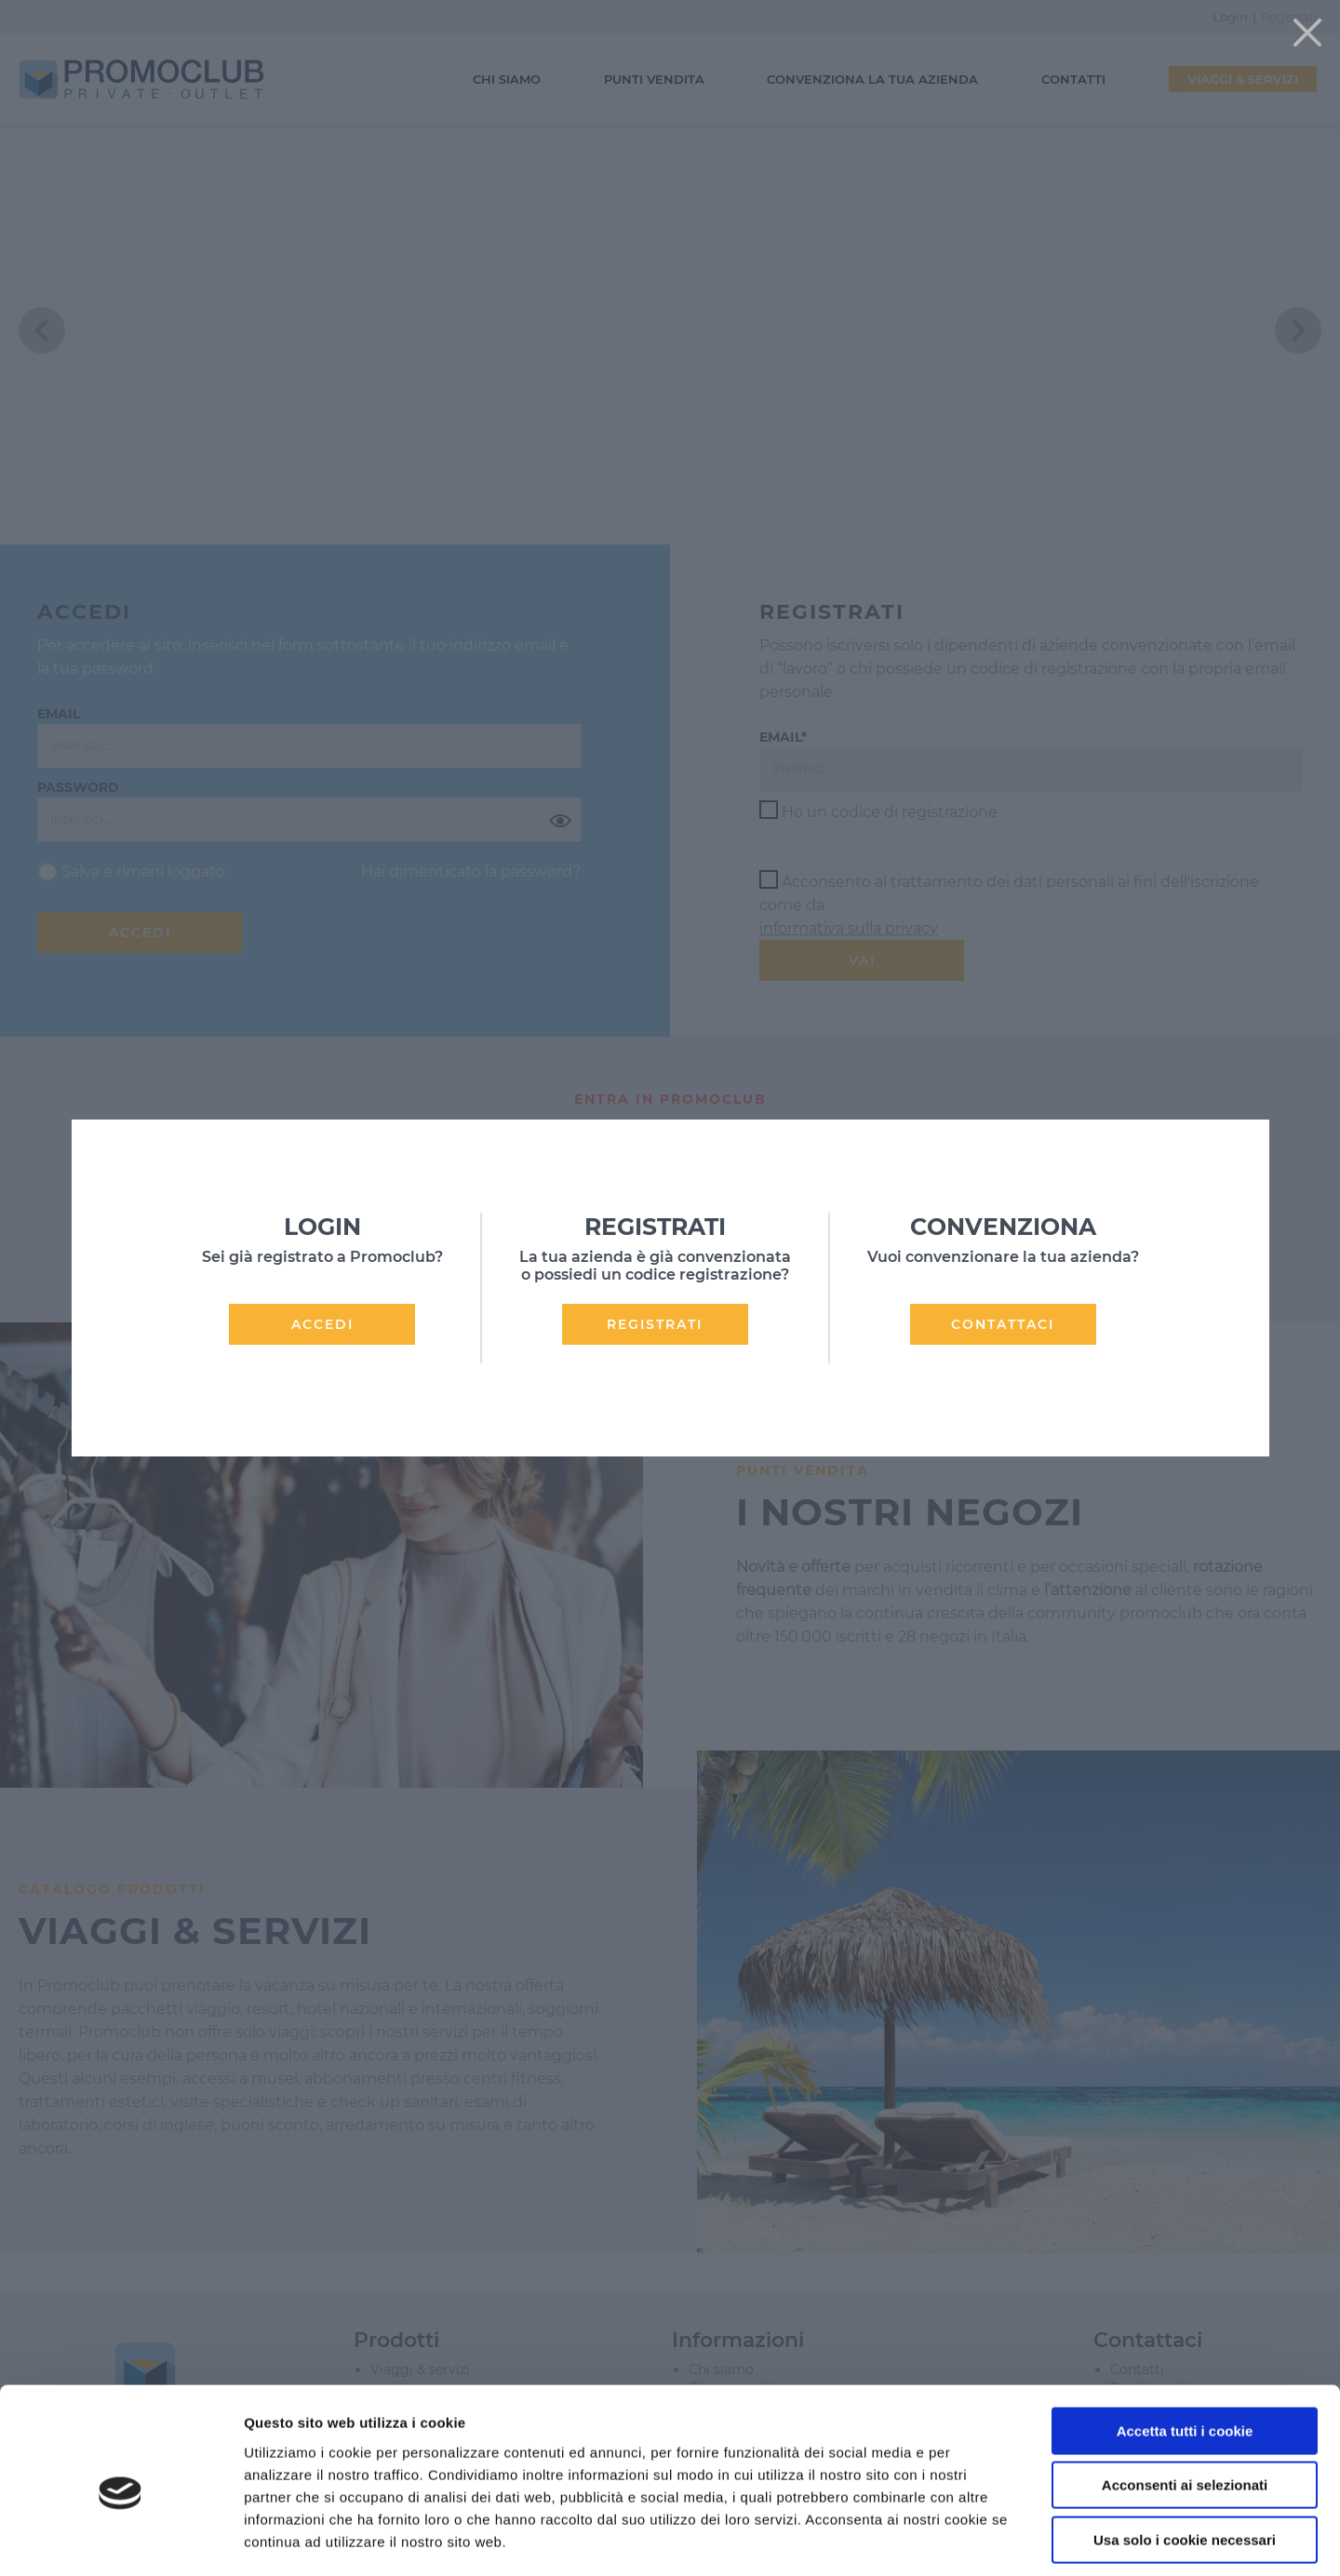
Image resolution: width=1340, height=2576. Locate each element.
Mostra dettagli (988, 2539)
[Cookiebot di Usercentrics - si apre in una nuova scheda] (120, 2540)
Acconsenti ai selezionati (1184, 2403)
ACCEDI (322, 1324)
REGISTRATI (655, 1324)
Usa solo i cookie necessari (1184, 2457)
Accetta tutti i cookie (1185, 2348)
